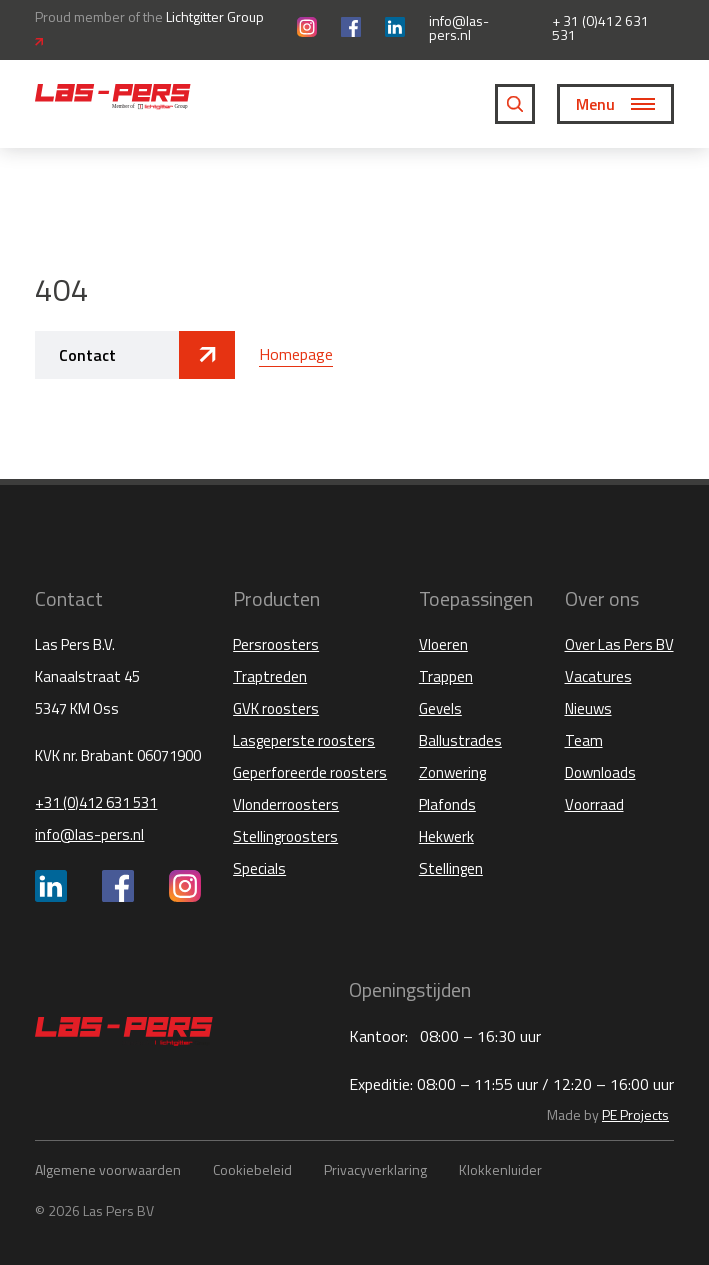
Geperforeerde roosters (310, 772)
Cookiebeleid (252, 1169)
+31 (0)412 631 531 (96, 802)
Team (584, 740)
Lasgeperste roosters (304, 740)
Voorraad (594, 804)
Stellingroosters (285, 836)
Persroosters (276, 644)
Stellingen (451, 868)
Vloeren (443, 644)
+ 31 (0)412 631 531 (600, 28)
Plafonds (447, 804)
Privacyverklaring (375, 1169)
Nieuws (588, 708)
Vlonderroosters (286, 804)
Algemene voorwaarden (108, 1169)
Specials (259, 868)
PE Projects (635, 1114)
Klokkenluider (500, 1169)
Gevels (440, 708)
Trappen (446, 676)
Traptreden (270, 676)
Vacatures (598, 676)
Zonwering (452, 772)
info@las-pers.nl (459, 28)
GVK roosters (276, 708)
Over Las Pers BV (619, 644)
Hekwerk (446, 836)
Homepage (296, 354)
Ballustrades (460, 740)
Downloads (600, 772)
